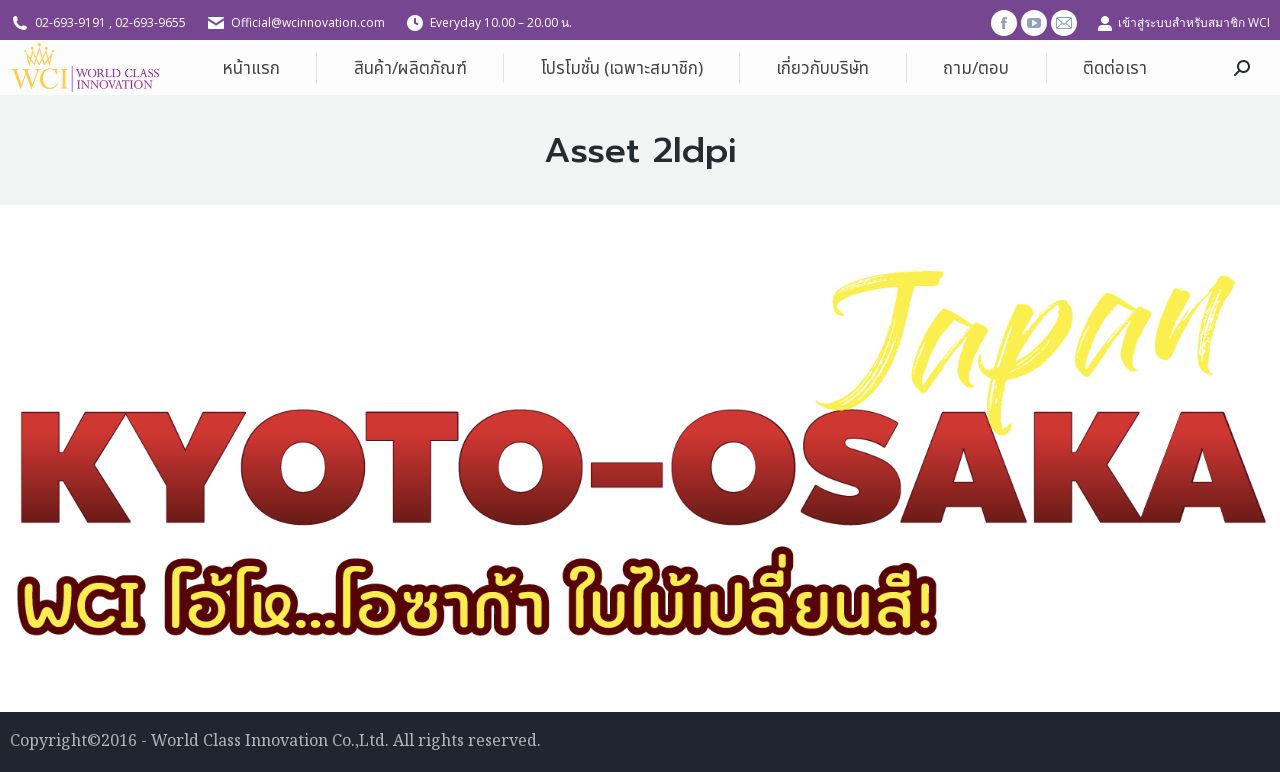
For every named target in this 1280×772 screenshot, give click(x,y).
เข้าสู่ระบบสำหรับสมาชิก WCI (1183, 23)
